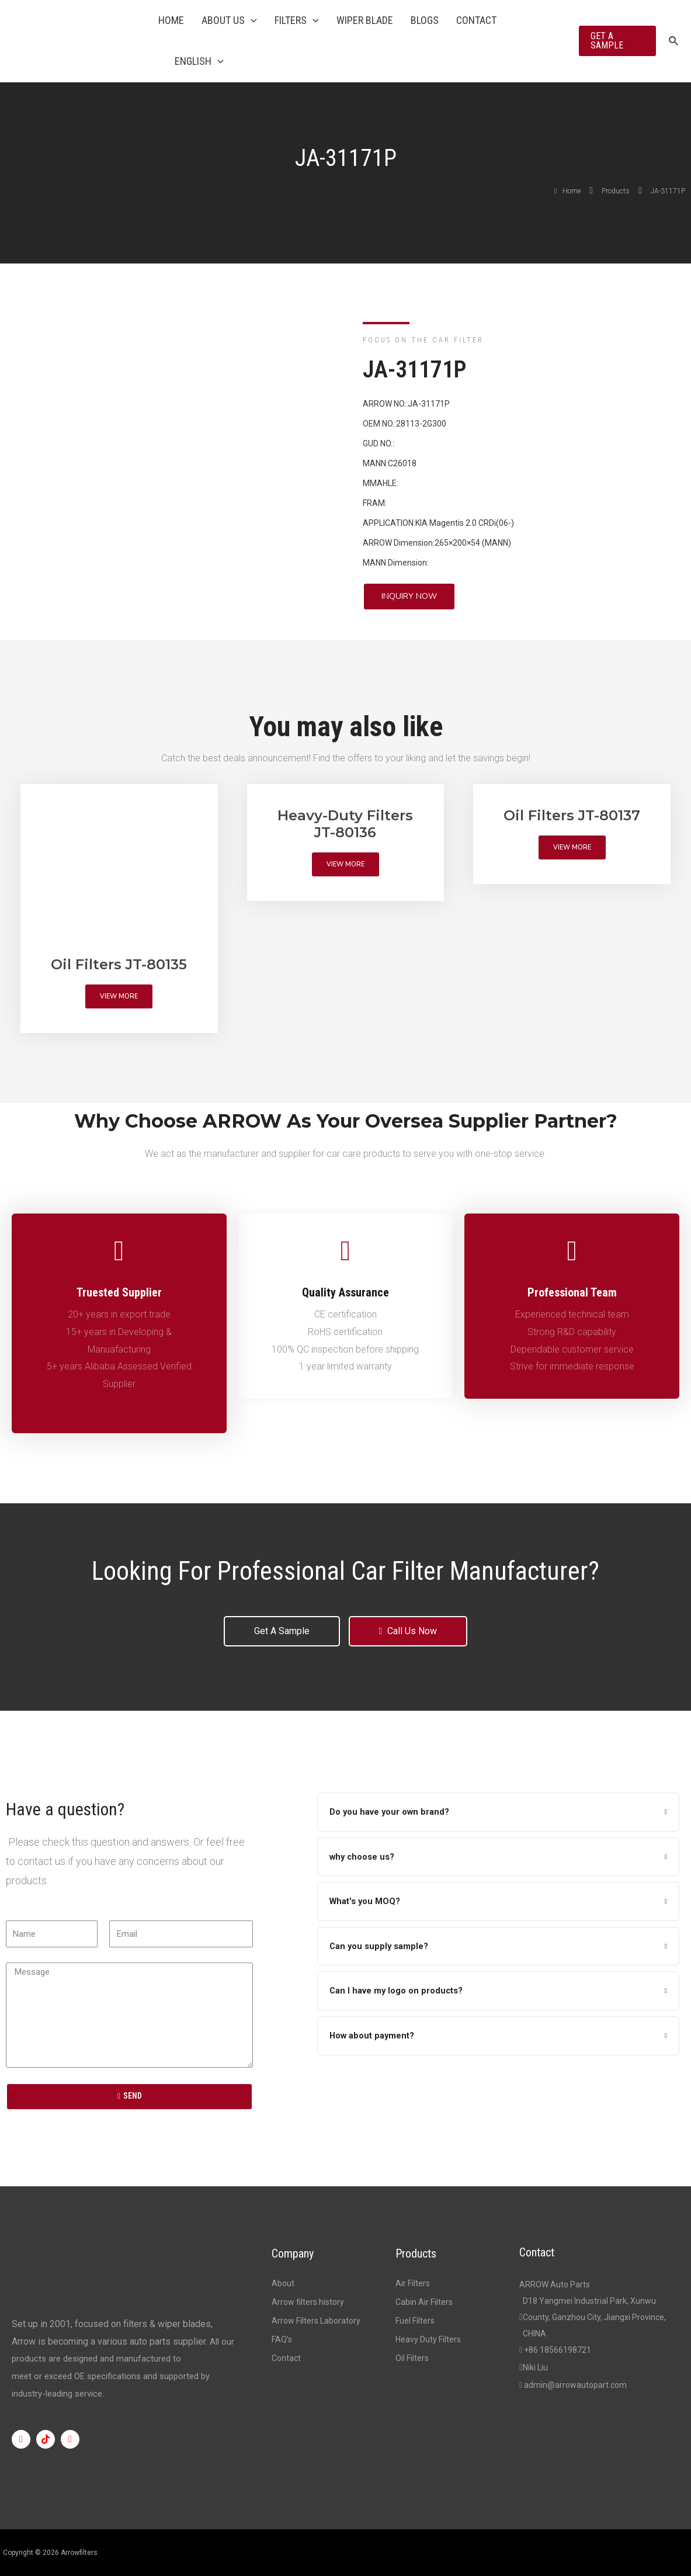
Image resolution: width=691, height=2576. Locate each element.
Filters (297, 20)
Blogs (425, 20)
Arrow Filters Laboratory (316, 2320)
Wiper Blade (364, 20)
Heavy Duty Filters (428, 2339)
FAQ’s (282, 2339)
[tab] (498, 1812)
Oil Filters (412, 2358)
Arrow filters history (308, 2302)
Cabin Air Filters (424, 2302)
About (283, 2283)
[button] (409, 597)
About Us (229, 20)
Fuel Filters (415, 2320)
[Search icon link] (674, 41)
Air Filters (412, 2283)
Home (171, 20)
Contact (476, 20)
